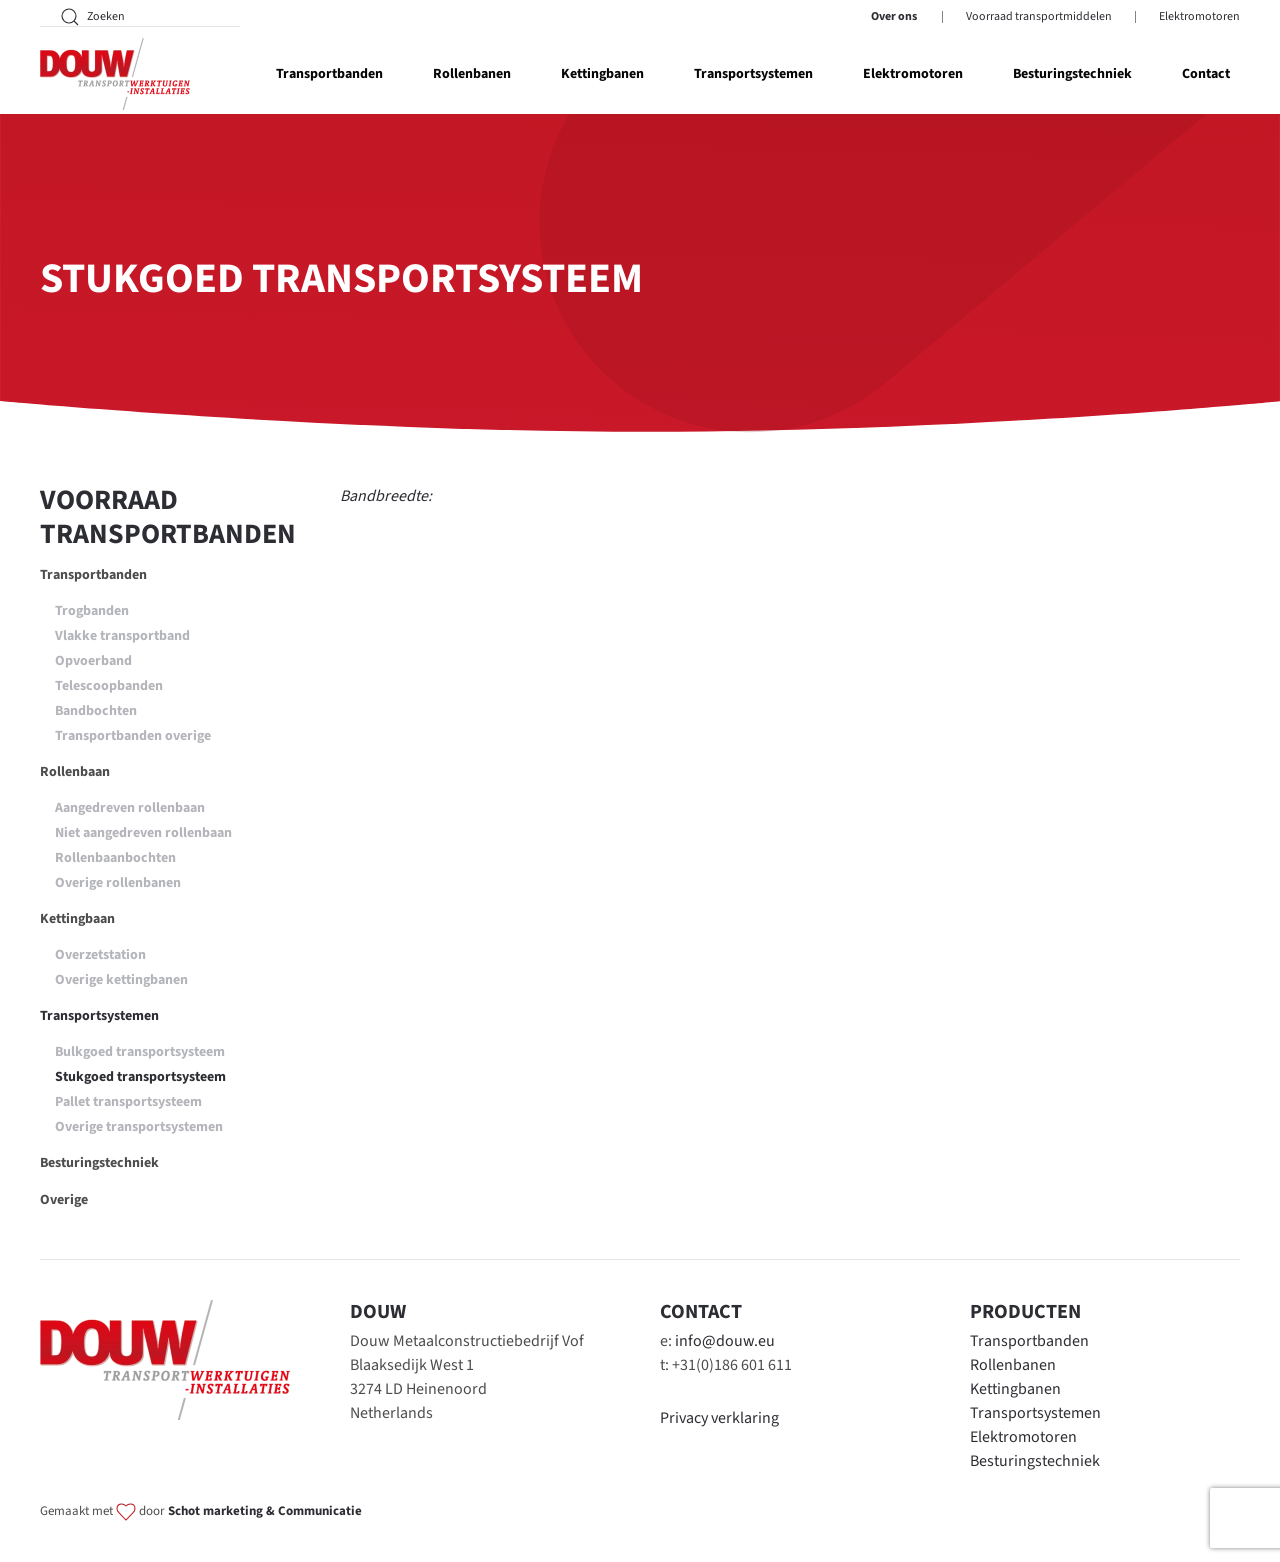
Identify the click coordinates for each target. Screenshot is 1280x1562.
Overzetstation (100, 955)
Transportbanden (93, 575)
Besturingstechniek (1072, 74)
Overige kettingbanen (121, 980)
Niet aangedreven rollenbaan (143, 833)
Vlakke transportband (122, 636)
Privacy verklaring (719, 1418)
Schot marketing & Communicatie (265, 1511)
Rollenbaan (75, 772)
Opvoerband (93, 661)
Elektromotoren (1199, 16)
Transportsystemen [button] (753, 74)
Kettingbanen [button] (602, 74)
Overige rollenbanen (118, 883)
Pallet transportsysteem (128, 1102)
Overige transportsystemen (139, 1127)
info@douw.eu (725, 1341)
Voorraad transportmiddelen (1039, 16)
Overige (64, 1200)
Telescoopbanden (109, 686)
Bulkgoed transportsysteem (140, 1052)
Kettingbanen (1015, 1389)
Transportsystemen (99, 1016)
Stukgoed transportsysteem (140, 1077)
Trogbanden (92, 611)
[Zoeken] (140, 17)
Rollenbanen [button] (472, 74)
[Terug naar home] (115, 74)
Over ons (894, 16)
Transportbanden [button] (329, 74)
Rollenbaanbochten (115, 858)
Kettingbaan (77, 919)
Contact (1206, 74)
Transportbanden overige (133, 736)
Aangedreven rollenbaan (130, 808)
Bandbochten (96, 711)
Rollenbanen (1013, 1365)
